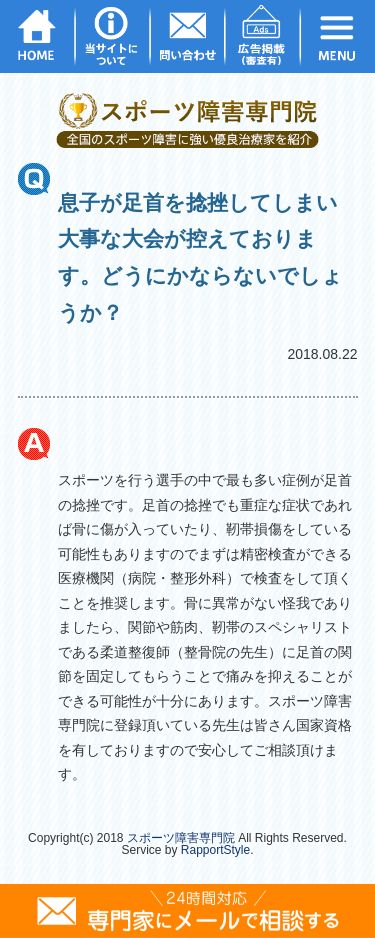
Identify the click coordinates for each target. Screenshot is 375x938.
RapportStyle (215, 850)
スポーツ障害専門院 (181, 838)
